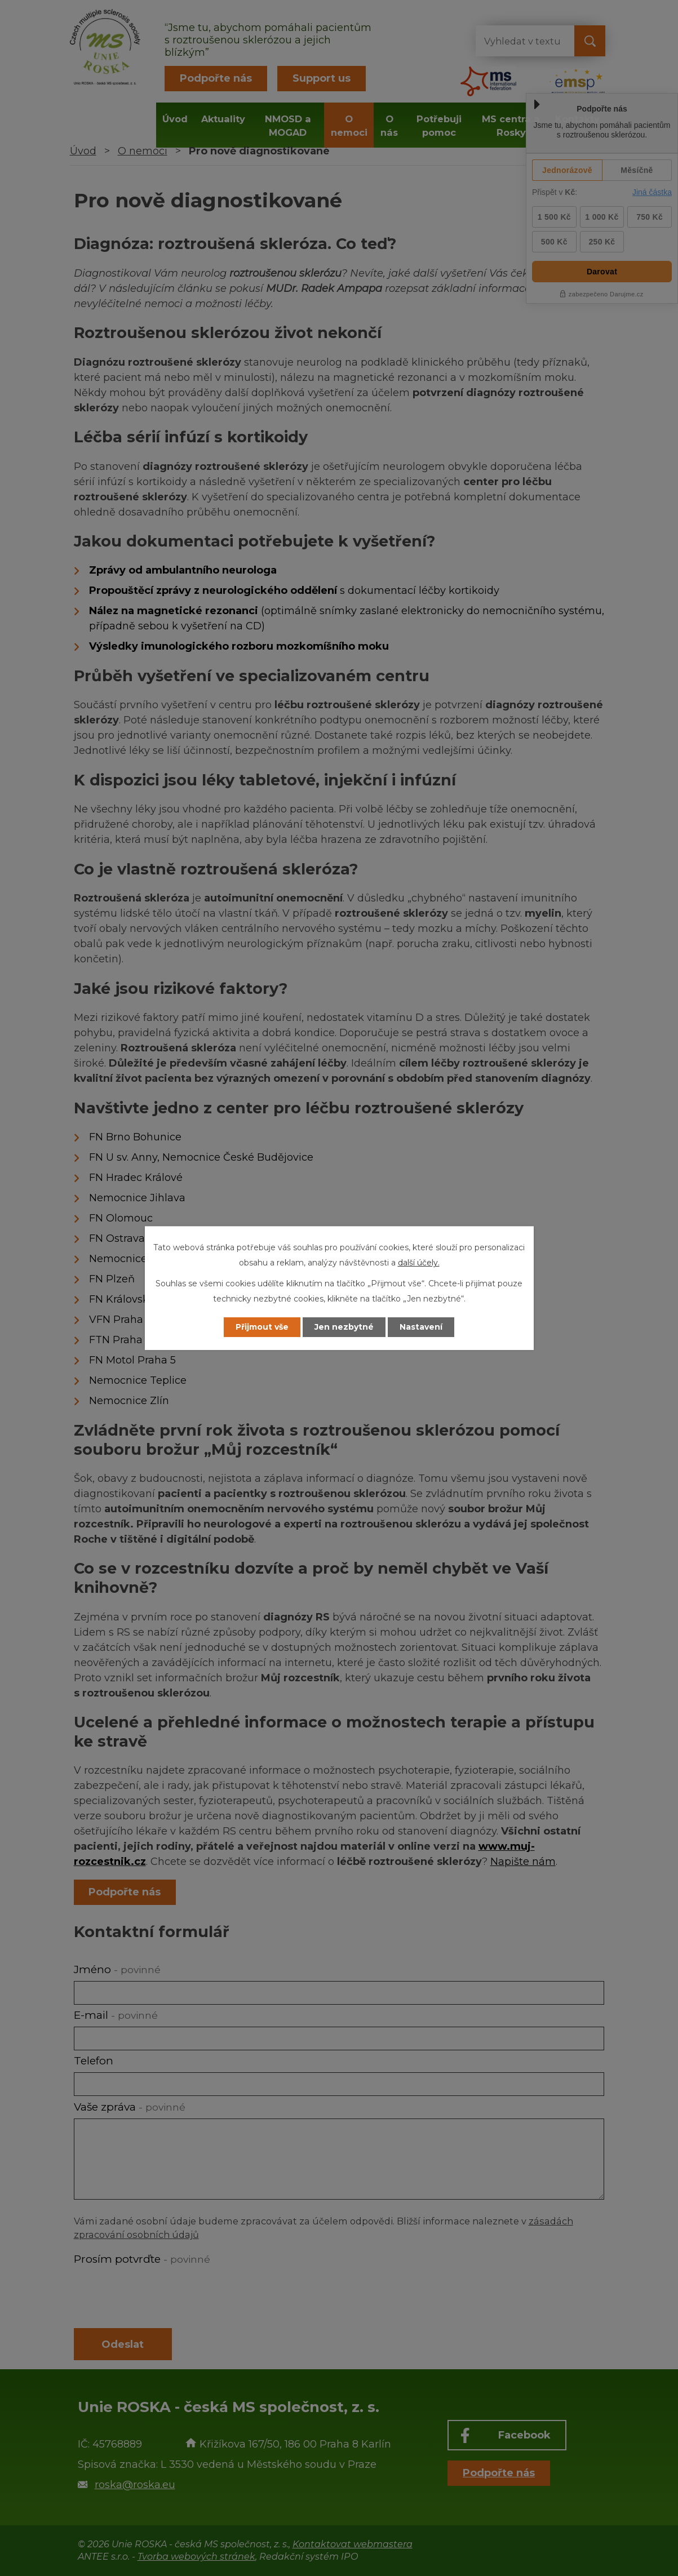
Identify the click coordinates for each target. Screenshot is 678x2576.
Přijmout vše (262, 1327)
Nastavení (421, 1327)
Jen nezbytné (344, 1327)
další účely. (419, 1263)
